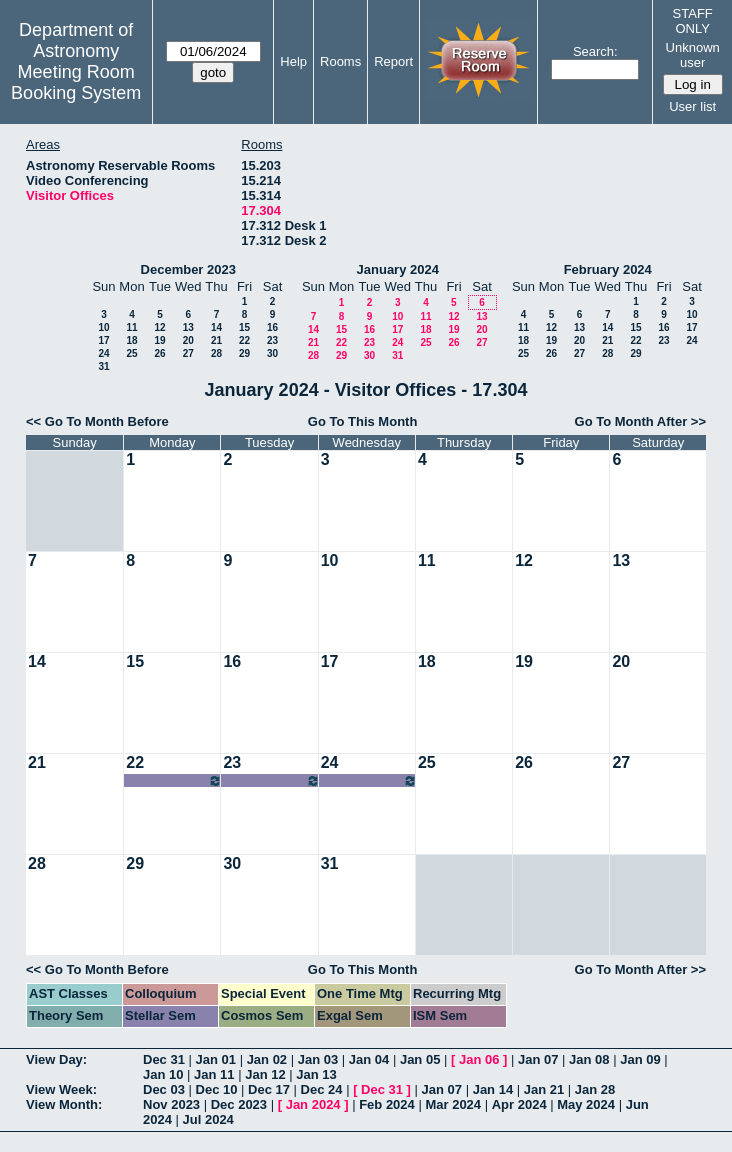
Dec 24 (322, 1089)
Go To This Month (363, 421)
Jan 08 (589, 1059)
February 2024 (608, 269)
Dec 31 (164, 1059)
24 (103, 353)
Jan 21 (544, 1089)
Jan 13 (316, 1074)
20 (188, 340)
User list (692, 106)
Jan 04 (369, 1059)
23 (272, 340)
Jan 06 (479, 1059)
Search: (595, 51)
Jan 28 (595, 1089)
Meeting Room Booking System (76, 82)
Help (293, 61)
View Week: (61, 1089)
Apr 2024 (519, 1104)
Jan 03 (318, 1059)
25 (131, 353)
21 (216, 340)
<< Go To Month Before (97, 421)
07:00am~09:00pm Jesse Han (174, 780)
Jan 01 (216, 1059)
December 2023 (188, 269)
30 (272, 353)
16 (272, 327)
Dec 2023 (239, 1104)
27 (188, 353)
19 (159, 340)
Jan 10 (163, 1074)
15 (244, 327)
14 (216, 327)
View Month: (64, 1104)
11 (131, 327)
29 (244, 353)
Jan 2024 (313, 1104)
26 (159, 353)
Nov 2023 (171, 1104)
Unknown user (693, 55)
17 (103, 340)
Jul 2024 (208, 1119)
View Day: (56, 1059)
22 (244, 340)
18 (131, 340)
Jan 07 (538, 1059)
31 (103, 366)
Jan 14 (493, 1089)
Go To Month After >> (640, 421)
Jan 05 (420, 1059)
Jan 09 (640, 1059)
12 (159, 327)
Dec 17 (269, 1089)
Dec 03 (164, 1089)
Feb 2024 (387, 1104)
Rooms (340, 61)
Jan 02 (267, 1059)
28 (216, 353)
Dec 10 (217, 1089)
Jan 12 (265, 1074)
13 (188, 327)
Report (393, 61)
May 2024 (586, 1104)
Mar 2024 (453, 1104)
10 (103, 327)
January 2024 (398, 269)
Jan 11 (214, 1074)
